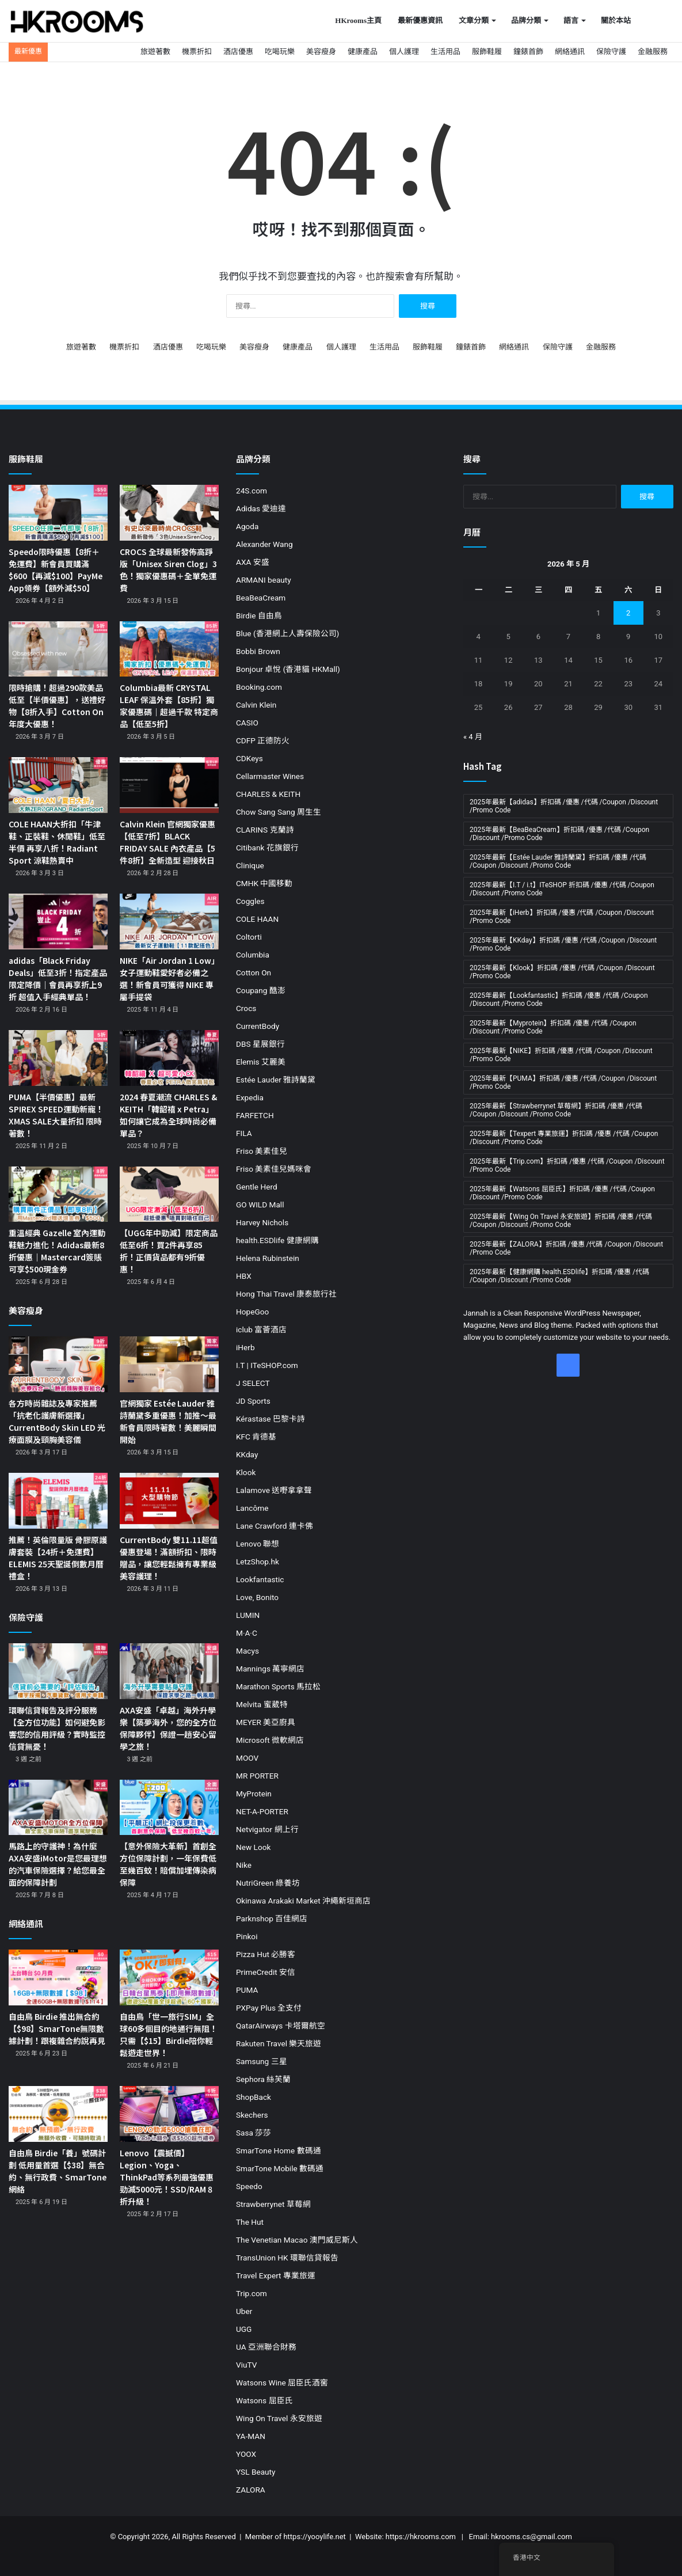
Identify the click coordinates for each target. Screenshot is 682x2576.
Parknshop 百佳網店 (271, 1918)
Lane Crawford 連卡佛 (274, 1525)
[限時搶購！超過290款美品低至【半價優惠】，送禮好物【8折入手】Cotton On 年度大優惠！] (58, 649)
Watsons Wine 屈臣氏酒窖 (282, 2382)
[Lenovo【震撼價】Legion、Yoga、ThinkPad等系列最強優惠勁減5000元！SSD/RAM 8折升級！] (169, 2114)
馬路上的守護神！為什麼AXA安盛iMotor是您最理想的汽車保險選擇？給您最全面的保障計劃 (58, 1864)
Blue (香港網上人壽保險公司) (287, 633)
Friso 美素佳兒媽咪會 (274, 1168)
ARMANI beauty (263, 579)
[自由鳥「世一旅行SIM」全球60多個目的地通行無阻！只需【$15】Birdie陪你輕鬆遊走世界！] (169, 1977)
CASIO (247, 722)
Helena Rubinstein (267, 1258)
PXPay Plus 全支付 (269, 2007)
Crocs (246, 1008)
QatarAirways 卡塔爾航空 (280, 2025)
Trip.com (251, 2293)
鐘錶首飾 (528, 51)
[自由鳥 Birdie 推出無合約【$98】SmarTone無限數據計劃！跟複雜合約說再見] (58, 1977)
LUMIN (248, 1615)
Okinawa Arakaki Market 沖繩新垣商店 (303, 1900)
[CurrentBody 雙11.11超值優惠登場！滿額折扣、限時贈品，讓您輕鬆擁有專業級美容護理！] (169, 1501)
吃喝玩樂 (280, 51)
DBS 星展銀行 (260, 1043)
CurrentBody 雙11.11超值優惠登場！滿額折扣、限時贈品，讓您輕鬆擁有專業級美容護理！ (169, 1558)
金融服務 (653, 51)
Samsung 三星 (261, 2061)
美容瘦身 (321, 51)
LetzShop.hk (257, 1561)
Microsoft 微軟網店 (270, 1740)
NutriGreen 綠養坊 (268, 1882)
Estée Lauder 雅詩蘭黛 (275, 1079)
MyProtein (254, 1793)
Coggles (250, 901)
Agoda (247, 526)
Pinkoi (246, 1936)
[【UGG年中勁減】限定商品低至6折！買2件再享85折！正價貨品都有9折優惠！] (169, 1194)
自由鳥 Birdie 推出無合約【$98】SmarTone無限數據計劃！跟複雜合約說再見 (57, 2028)
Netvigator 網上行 (267, 1829)
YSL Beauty (256, 2471)
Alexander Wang (264, 544)
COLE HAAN (257, 919)
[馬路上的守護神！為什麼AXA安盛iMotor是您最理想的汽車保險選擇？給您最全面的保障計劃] (58, 1808)
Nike (244, 1865)
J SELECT (253, 1383)
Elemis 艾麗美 (260, 1061)
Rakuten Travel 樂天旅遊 (278, 2043)
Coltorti (249, 936)
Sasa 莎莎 (253, 2132)
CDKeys (249, 758)
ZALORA (250, 2489)
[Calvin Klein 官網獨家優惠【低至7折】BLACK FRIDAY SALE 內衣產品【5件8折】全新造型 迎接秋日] (169, 785)
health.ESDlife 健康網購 (277, 1240)
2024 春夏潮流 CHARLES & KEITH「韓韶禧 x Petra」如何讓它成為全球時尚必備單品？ (168, 1115)
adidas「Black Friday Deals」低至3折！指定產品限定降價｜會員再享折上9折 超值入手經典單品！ (58, 978)
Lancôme (252, 1508)
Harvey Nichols (262, 1222)
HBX (244, 1276)
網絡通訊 (570, 51)
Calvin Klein (256, 704)
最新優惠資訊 (420, 20)
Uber (244, 2311)
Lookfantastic (260, 1579)
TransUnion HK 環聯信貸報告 (287, 2257)
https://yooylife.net (314, 2536)
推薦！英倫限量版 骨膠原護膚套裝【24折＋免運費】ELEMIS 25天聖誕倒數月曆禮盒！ (58, 1558)
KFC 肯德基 (256, 1436)
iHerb (245, 1347)
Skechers (252, 2114)
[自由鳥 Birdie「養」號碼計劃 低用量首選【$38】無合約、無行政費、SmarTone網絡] (58, 2114)
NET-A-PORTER (262, 1811)
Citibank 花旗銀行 (267, 847)
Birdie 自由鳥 (259, 615)
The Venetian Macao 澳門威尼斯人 (297, 2239)
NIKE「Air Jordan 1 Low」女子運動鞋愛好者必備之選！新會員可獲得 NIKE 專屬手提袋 (167, 978)
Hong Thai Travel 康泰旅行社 (286, 1293)
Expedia (250, 1097)
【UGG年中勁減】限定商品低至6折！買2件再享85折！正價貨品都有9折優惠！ (169, 1251)
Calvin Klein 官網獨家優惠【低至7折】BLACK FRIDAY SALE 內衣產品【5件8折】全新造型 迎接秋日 (167, 842)
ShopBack (253, 2097)
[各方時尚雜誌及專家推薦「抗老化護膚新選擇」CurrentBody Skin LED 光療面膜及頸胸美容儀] (58, 1364)
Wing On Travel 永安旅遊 (279, 2418)
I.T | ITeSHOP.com (267, 1365)
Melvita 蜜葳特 (262, 1704)
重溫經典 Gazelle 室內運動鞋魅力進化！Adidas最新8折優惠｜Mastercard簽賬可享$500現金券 (57, 1251)
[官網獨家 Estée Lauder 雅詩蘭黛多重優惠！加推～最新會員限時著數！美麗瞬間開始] (169, 1364)
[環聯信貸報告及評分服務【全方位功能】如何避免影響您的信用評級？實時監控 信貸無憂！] (58, 1671)
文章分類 (474, 20)
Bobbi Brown (258, 651)
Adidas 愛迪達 (261, 508)
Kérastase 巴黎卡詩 (270, 1418)
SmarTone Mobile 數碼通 (279, 2168)
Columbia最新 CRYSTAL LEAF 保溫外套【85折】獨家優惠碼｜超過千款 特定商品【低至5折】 (169, 706)
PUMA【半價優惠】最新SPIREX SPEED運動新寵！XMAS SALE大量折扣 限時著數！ (56, 1115)
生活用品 (445, 51)
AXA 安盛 (252, 562)
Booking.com (259, 687)
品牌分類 (526, 20)
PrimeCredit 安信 (265, 1972)
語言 (570, 20)
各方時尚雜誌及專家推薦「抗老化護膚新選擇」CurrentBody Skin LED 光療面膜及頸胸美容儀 (57, 1421)
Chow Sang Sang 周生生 (278, 811)
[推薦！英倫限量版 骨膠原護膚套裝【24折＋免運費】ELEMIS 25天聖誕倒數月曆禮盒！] (58, 1501)
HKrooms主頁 (358, 20)
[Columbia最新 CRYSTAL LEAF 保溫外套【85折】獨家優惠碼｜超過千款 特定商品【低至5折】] (169, 649)
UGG (244, 2329)
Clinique (250, 865)
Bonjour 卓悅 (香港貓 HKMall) (288, 669)
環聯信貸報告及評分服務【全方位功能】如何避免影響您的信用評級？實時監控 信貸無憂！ (57, 1728)
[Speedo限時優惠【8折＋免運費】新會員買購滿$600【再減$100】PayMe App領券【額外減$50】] (58, 513)
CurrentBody (257, 1026)
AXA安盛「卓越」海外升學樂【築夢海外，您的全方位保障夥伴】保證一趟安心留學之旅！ (168, 1728)
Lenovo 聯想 (257, 1543)
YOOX (246, 2454)
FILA (244, 1133)
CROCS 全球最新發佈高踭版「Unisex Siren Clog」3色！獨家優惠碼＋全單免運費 (168, 570)
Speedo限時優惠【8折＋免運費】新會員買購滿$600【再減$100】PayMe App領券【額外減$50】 (55, 570)
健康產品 (363, 51)
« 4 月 (472, 736)
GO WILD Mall (260, 1204)
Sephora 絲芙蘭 (263, 2079)
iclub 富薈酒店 (261, 1329)
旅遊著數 (155, 51)
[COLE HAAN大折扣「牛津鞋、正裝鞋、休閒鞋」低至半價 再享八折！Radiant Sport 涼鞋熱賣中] (58, 785)
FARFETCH (255, 1115)
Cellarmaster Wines (270, 776)
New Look (253, 1847)
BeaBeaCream (260, 597)
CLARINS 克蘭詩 (265, 829)
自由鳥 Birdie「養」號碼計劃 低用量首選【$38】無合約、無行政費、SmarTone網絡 (57, 2171)
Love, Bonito (257, 1597)
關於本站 (616, 20)
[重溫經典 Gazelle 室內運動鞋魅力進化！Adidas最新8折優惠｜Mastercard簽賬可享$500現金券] (58, 1194)
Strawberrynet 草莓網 (273, 2204)
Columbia (252, 954)
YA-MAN (250, 2436)
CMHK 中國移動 (264, 883)
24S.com (251, 490)
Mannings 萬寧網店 (270, 1668)
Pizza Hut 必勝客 (265, 1954)
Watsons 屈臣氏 (264, 2400)
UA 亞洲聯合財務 (266, 2346)
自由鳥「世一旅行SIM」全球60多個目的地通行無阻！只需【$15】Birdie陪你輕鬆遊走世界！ (169, 2034)
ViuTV (246, 2364)
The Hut (250, 2222)
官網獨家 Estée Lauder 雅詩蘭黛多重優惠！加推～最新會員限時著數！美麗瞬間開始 (168, 1421)
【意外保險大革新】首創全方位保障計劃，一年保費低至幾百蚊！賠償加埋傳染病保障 (168, 1864)
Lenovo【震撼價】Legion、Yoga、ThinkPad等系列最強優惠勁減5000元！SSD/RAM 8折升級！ (167, 2177)
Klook (246, 1472)
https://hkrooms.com (421, 2536)
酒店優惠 (238, 51)
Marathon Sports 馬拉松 (278, 1686)
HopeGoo (252, 1311)
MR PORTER (257, 1775)
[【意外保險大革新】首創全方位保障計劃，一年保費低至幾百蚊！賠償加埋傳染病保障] (169, 1808)
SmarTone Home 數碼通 (278, 2150)
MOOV (247, 1757)
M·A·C (246, 1632)
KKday (247, 1454)
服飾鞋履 (487, 51)
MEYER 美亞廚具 (265, 1722)
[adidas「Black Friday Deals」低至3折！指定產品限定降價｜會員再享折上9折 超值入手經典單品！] (58, 921)
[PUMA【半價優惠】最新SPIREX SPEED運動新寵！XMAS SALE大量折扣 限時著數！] (58, 1058)
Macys (247, 1650)
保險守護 (611, 51)
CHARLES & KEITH (268, 794)
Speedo (249, 2186)
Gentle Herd (256, 1186)
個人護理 (404, 51)
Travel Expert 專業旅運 (275, 2275)
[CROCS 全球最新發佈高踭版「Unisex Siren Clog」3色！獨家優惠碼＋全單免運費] (169, 513)
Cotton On (253, 972)
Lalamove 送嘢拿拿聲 (274, 1490)
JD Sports (253, 1400)
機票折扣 (197, 51)
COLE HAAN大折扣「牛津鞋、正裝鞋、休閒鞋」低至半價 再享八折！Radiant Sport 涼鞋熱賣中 (57, 842)
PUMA (247, 1989)
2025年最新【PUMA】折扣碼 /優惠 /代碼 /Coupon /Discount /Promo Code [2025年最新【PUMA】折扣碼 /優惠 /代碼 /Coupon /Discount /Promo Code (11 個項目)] (563, 1082)
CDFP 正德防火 (262, 740)
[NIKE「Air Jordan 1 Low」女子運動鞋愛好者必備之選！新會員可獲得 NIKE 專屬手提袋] (169, 921)
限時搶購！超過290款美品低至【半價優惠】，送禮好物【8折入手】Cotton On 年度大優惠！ (57, 706)
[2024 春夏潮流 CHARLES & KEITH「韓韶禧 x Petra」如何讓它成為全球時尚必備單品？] (169, 1058)
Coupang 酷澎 (260, 990)
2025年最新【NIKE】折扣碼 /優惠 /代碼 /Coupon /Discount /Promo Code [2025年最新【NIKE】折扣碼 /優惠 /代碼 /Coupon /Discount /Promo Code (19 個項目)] (561, 1055)
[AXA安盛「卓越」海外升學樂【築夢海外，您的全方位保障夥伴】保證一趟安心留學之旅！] (169, 1671)
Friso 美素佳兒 (262, 1151)
